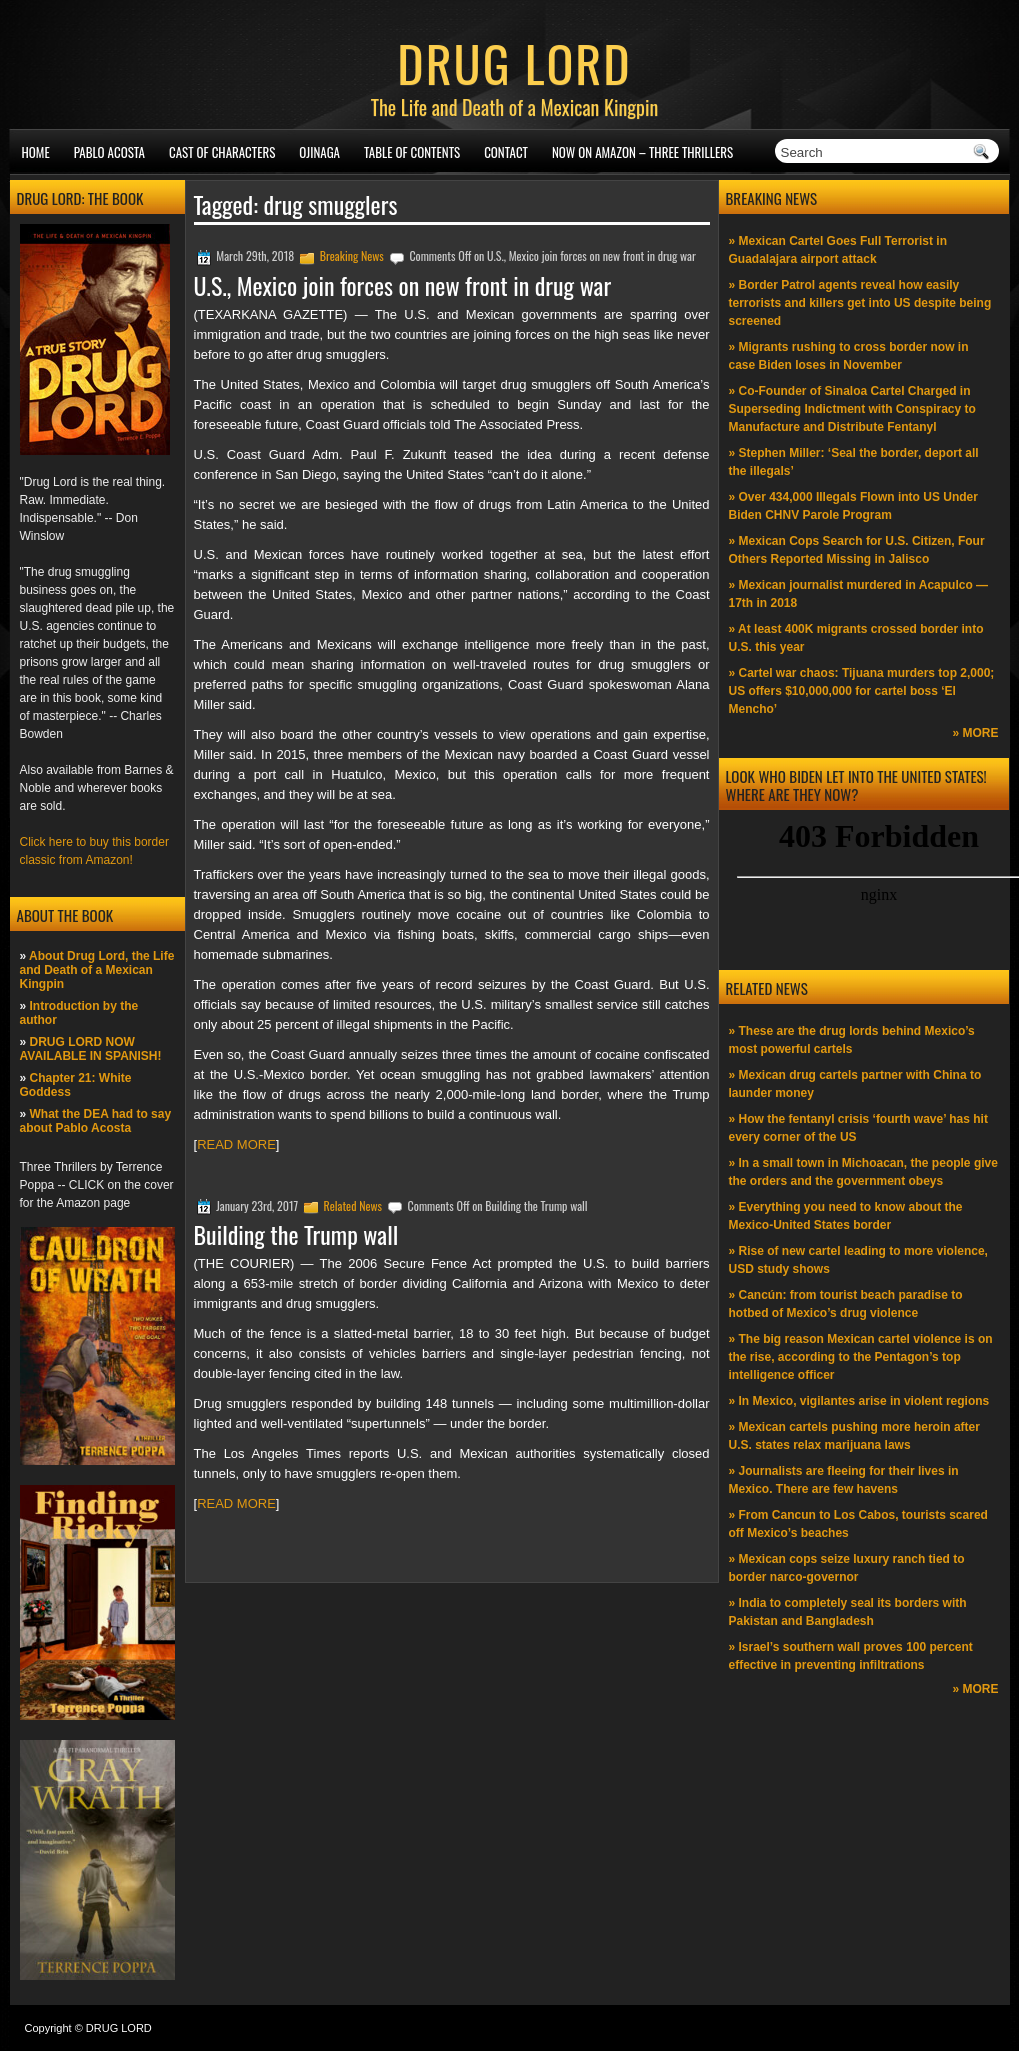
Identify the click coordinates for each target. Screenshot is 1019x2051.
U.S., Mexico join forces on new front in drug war (403, 285)
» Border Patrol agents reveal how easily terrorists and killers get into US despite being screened (860, 303)
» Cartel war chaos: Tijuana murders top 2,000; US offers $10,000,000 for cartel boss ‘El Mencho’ (862, 691)
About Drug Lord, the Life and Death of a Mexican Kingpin (97, 970)
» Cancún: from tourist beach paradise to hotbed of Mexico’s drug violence (846, 1304)
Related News (353, 1205)
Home (36, 152)
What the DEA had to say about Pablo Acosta (96, 1121)
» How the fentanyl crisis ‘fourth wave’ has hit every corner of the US (858, 1128)
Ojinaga (319, 152)
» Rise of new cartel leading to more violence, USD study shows (858, 1260)
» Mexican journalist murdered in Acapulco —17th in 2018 (859, 594)
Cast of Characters (222, 152)
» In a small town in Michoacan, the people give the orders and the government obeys (863, 1172)
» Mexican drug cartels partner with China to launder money (855, 1084)
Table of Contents (412, 152)
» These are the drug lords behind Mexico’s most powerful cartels (852, 1040)
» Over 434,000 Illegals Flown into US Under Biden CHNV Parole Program (853, 506)
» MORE (975, 733)
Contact (506, 152)
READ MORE (236, 1144)
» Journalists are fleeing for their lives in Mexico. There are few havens (844, 1480)
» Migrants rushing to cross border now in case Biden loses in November (849, 356)
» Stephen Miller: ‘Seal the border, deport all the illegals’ (854, 462)
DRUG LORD (514, 62)
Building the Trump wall (296, 1234)
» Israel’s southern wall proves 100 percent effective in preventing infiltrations (851, 1656)
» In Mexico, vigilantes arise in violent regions (859, 1401)
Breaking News (352, 255)
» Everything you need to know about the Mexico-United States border (846, 1216)
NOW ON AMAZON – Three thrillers (642, 152)
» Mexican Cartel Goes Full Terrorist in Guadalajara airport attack (838, 250)
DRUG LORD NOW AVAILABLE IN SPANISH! (91, 1049)
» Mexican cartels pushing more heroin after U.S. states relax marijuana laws (854, 1436)
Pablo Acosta (109, 152)
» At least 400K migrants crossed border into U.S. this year (856, 638)
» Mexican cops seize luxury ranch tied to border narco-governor (847, 1568)
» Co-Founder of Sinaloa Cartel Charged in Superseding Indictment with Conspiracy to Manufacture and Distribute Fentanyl (852, 409)
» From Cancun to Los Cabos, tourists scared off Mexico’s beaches (858, 1524)
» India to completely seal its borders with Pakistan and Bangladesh (848, 1612)
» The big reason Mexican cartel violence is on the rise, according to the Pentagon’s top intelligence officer (861, 1357)
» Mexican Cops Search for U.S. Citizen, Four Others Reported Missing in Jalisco (857, 550)
